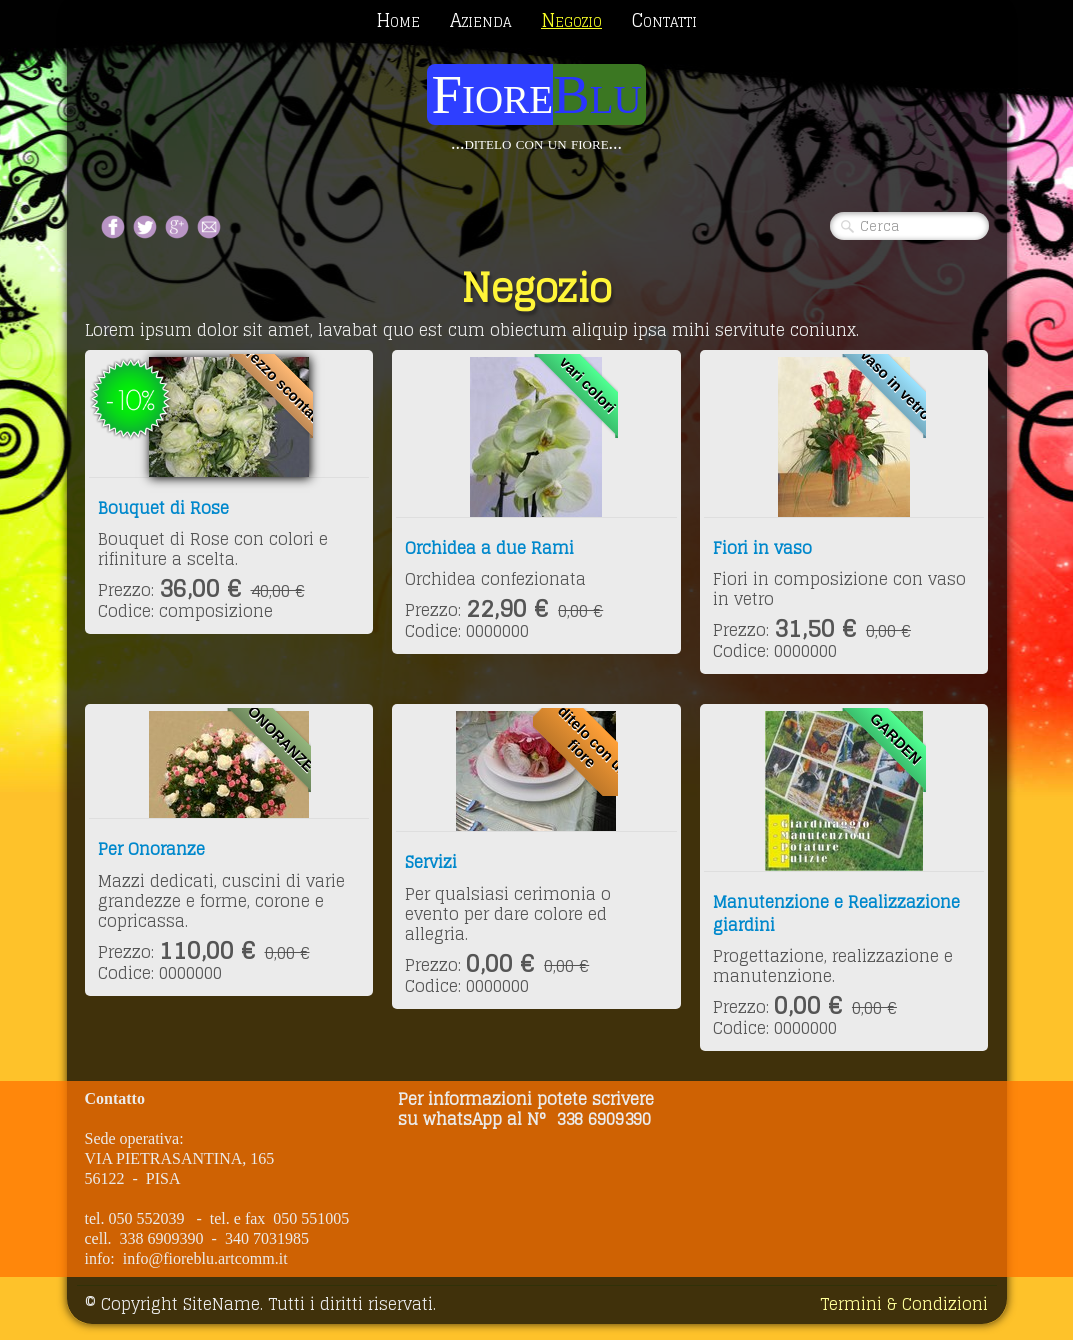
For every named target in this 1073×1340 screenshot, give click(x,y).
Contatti (664, 20)
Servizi (431, 862)
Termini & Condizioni (904, 1304)
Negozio (571, 20)
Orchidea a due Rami (489, 548)
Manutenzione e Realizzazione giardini (836, 913)
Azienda (480, 20)
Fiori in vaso (762, 548)
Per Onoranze (151, 849)
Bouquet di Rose (163, 508)
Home (398, 20)
